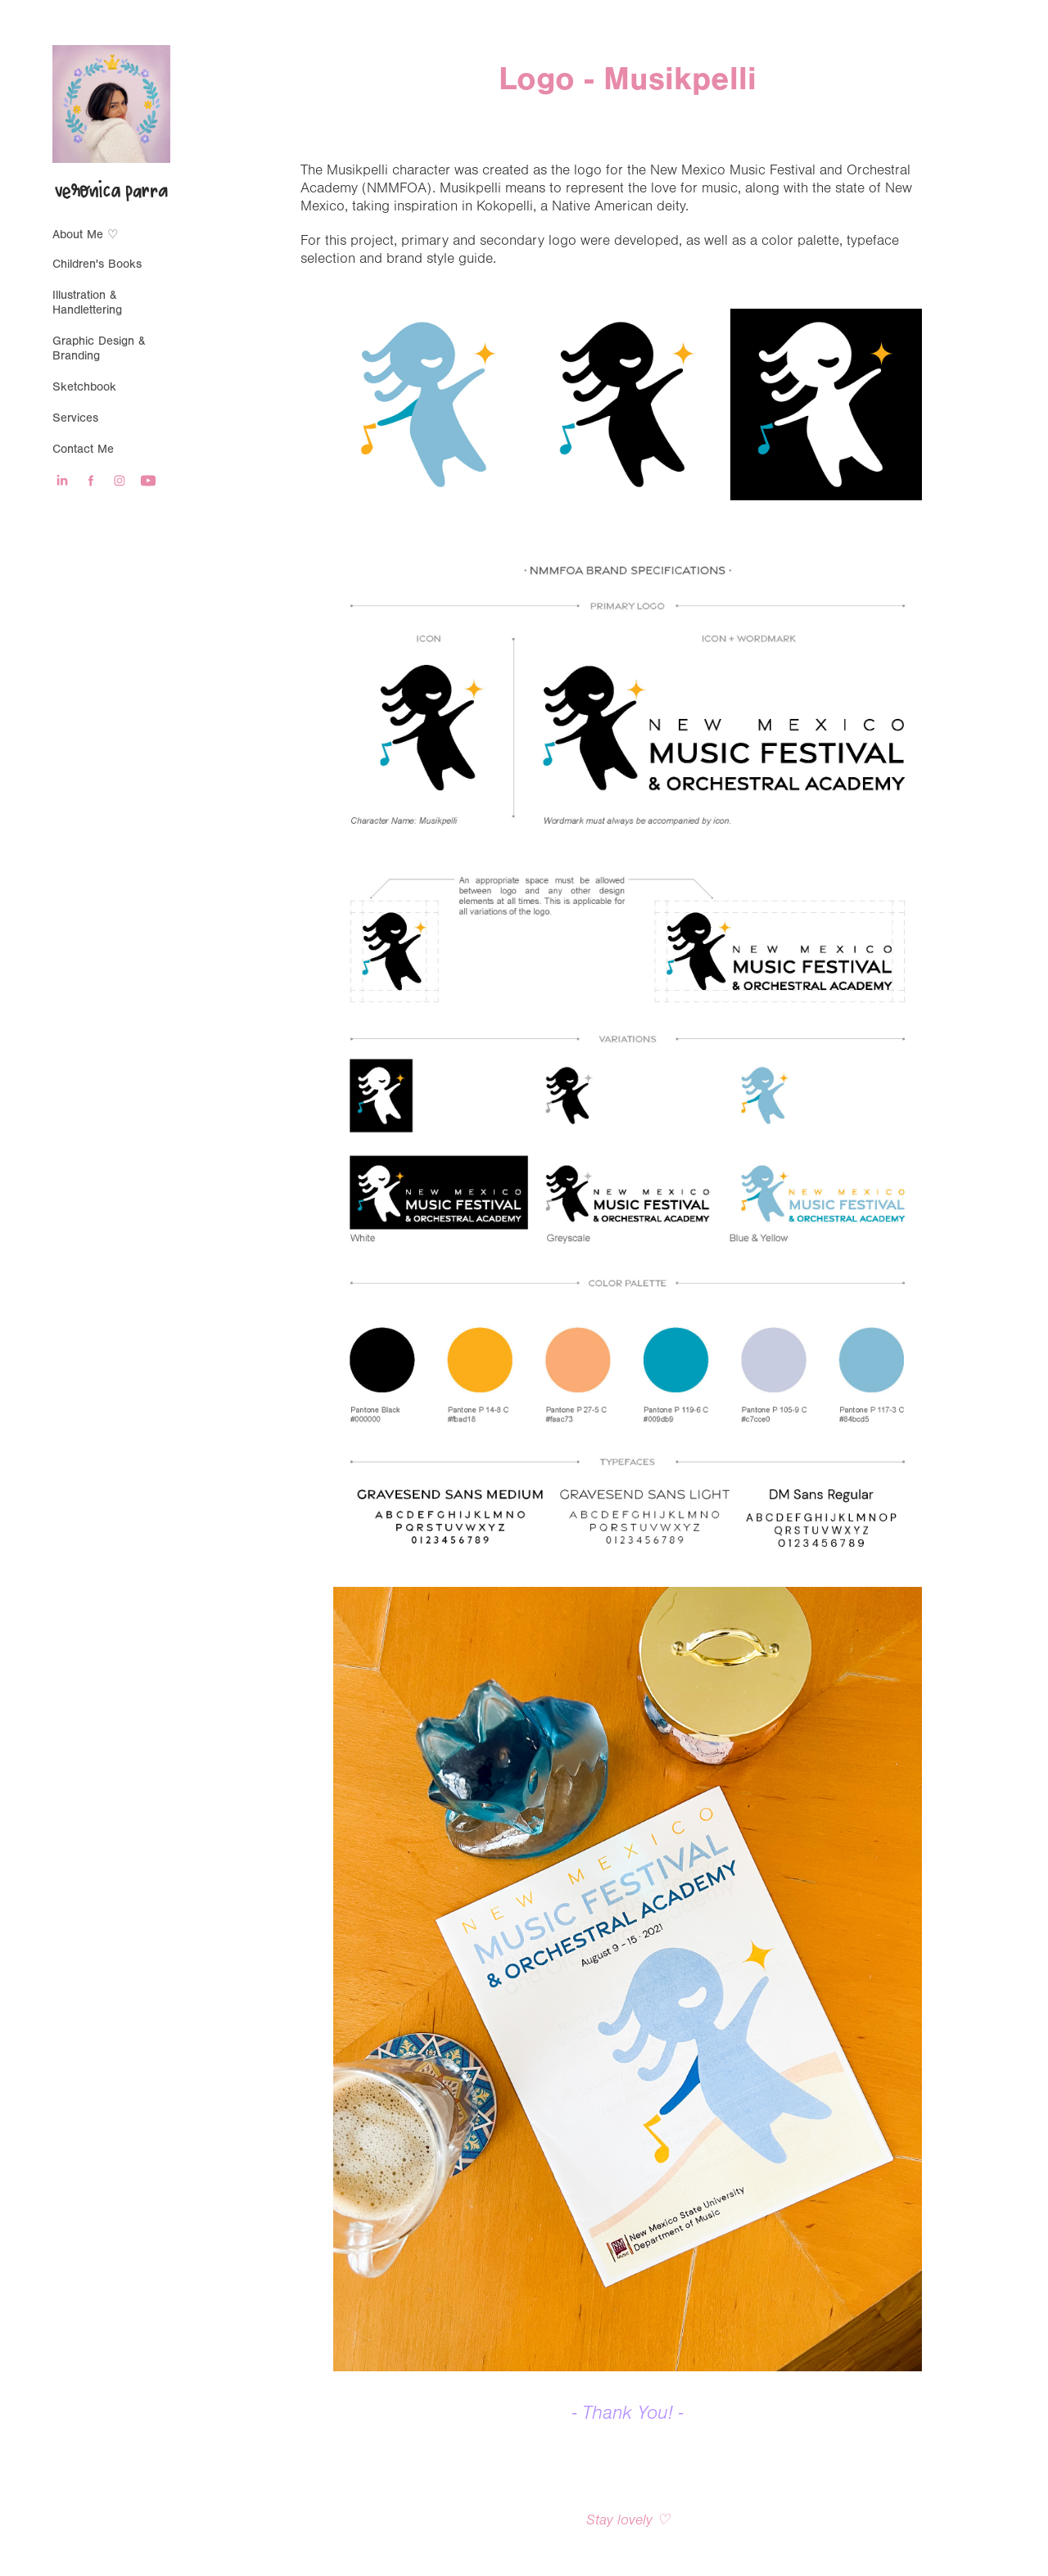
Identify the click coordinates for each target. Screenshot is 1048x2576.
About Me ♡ (85, 235)
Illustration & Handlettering (87, 302)
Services (75, 418)
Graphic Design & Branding (99, 348)
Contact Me (83, 449)
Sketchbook (84, 387)
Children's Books (97, 264)
